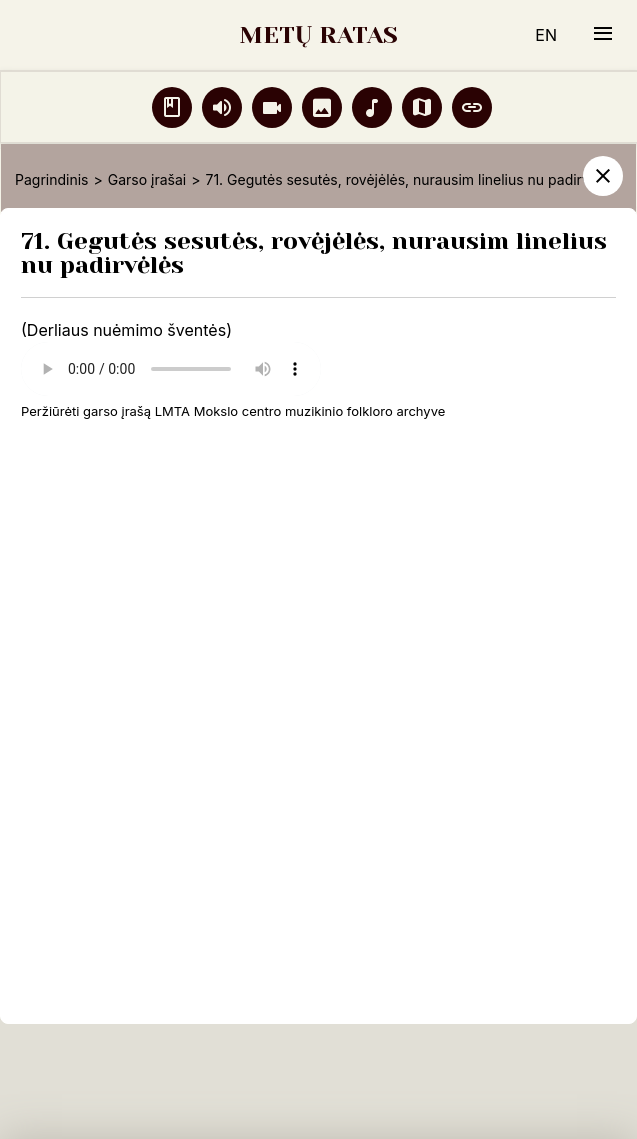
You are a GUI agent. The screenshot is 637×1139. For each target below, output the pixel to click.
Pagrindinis (51, 179)
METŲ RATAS (318, 35)
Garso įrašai (147, 179)
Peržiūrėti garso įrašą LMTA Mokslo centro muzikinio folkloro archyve (233, 411)
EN (546, 35)
